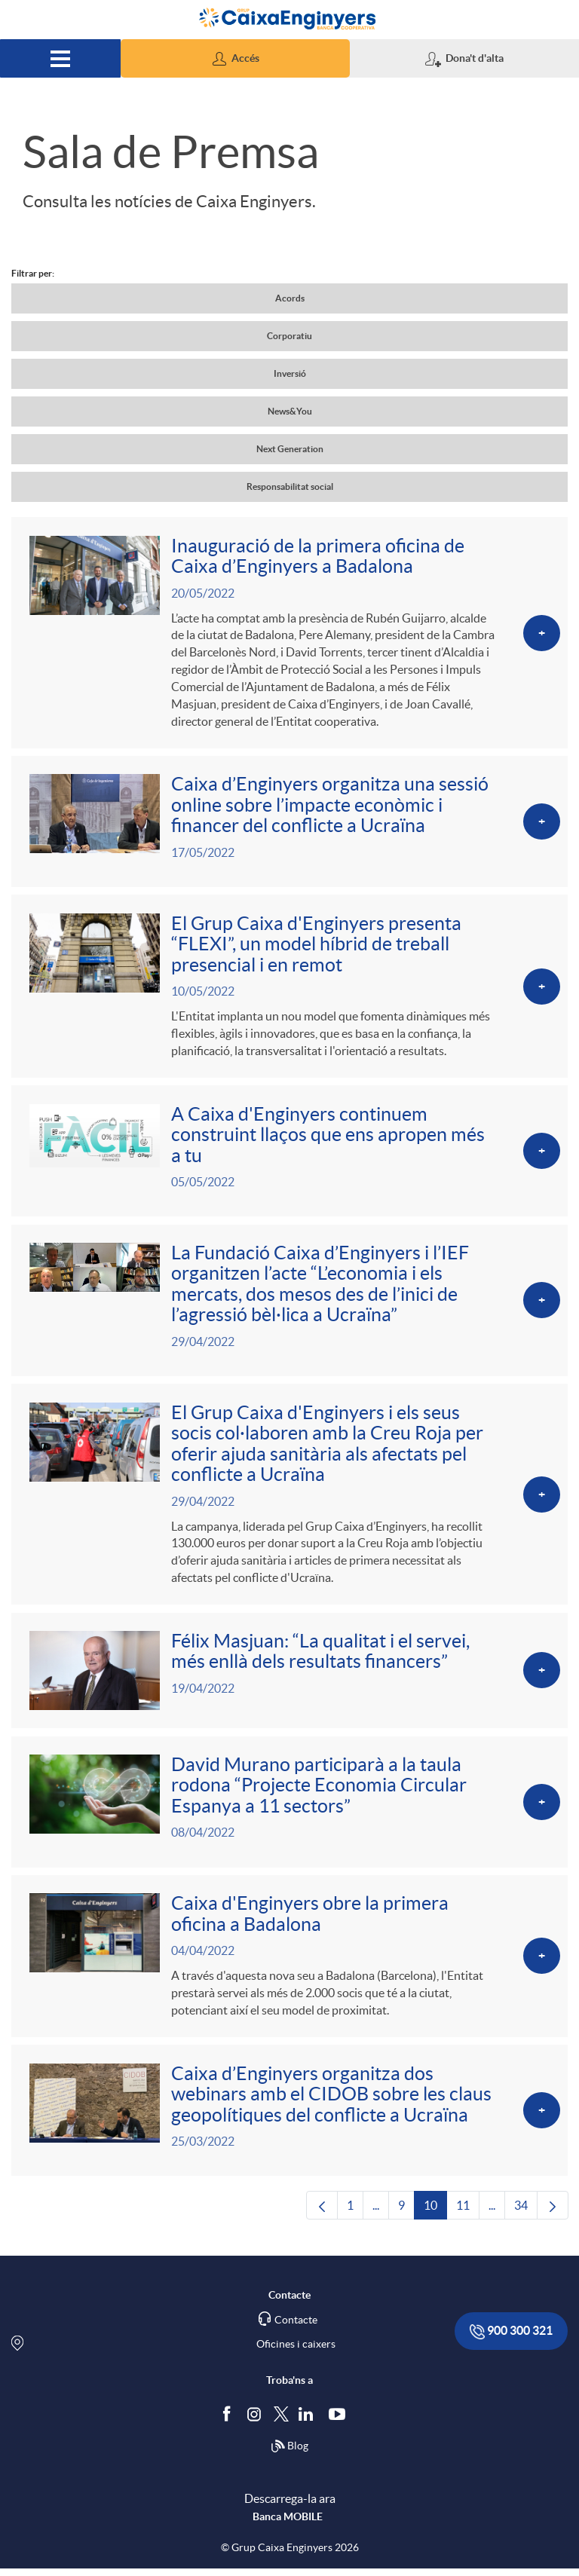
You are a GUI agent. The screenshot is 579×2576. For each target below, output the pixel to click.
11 (467, 2217)
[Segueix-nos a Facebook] (229, 2421)
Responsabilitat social (290, 486)
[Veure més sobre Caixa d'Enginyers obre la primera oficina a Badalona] (289, 1962)
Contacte (295, 2328)
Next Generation (289, 449)
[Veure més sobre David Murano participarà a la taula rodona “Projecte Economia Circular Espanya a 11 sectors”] (289, 1808)
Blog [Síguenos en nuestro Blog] (289, 2454)
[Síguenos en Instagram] (255, 2421)
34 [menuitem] (526, 2217)
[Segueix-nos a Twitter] (281, 2421)
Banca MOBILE (288, 2524)
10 (435, 2217)
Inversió (290, 373)
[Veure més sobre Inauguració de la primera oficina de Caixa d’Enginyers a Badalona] (289, 633)
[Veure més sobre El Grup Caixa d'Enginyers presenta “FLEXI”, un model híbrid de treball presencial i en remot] (289, 988)
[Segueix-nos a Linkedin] (309, 2421)
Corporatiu (289, 336)
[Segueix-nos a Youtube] (340, 2421)
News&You (290, 411)
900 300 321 (511, 2340)
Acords (290, 298)
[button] (235, 58)
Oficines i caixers (295, 2352)
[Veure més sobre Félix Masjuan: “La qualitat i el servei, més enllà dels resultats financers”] (289, 1675)
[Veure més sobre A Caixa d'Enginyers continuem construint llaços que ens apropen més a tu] (289, 1153)
